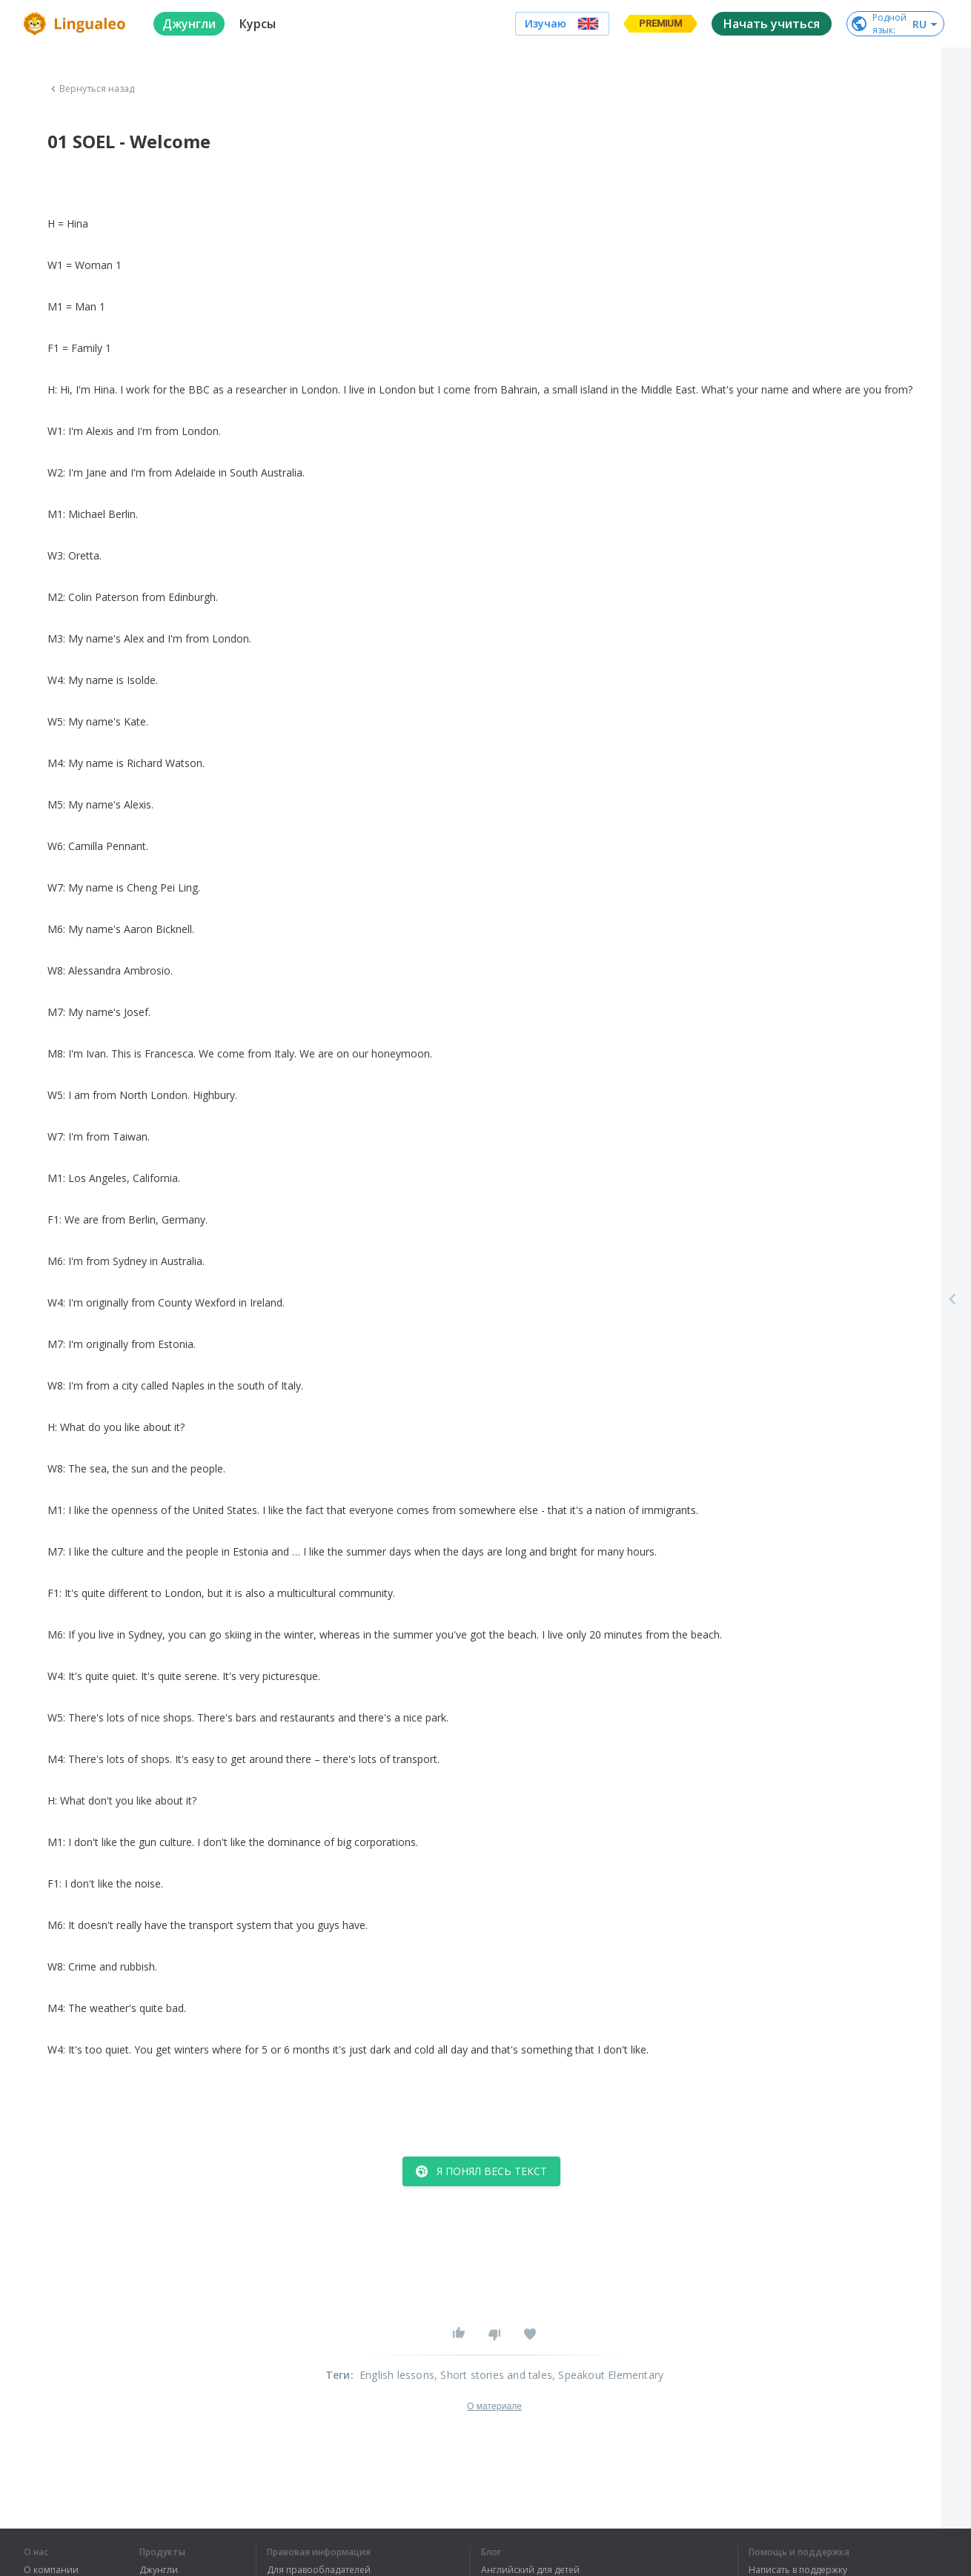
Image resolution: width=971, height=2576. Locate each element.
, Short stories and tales (493, 2375)
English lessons (396, 2375)
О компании (51, 2570)
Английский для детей (530, 2570)
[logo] (77, 24)
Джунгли (158, 2570)
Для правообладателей (319, 2570)
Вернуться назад (91, 88)
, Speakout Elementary (607, 2375)
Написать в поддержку (798, 2570)
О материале (494, 2406)
